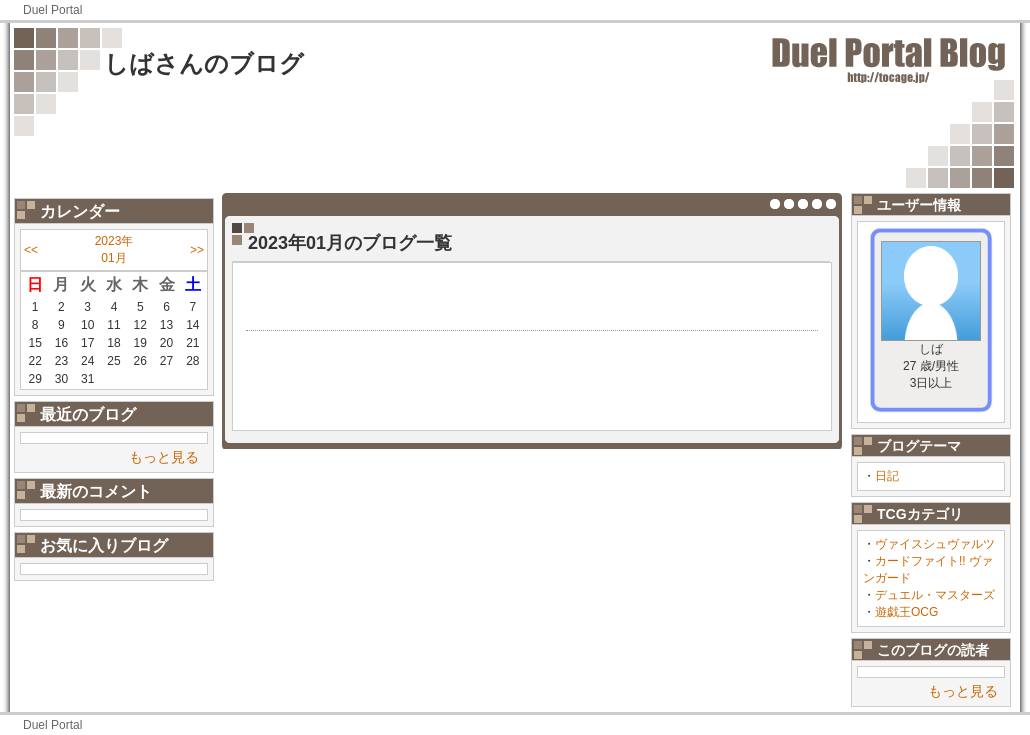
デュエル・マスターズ (935, 595)
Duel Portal (52, 10)
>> (197, 250)
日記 (887, 476)
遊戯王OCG (906, 612)
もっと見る (164, 457)
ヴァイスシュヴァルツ (935, 544)
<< (31, 250)
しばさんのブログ (204, 63)
